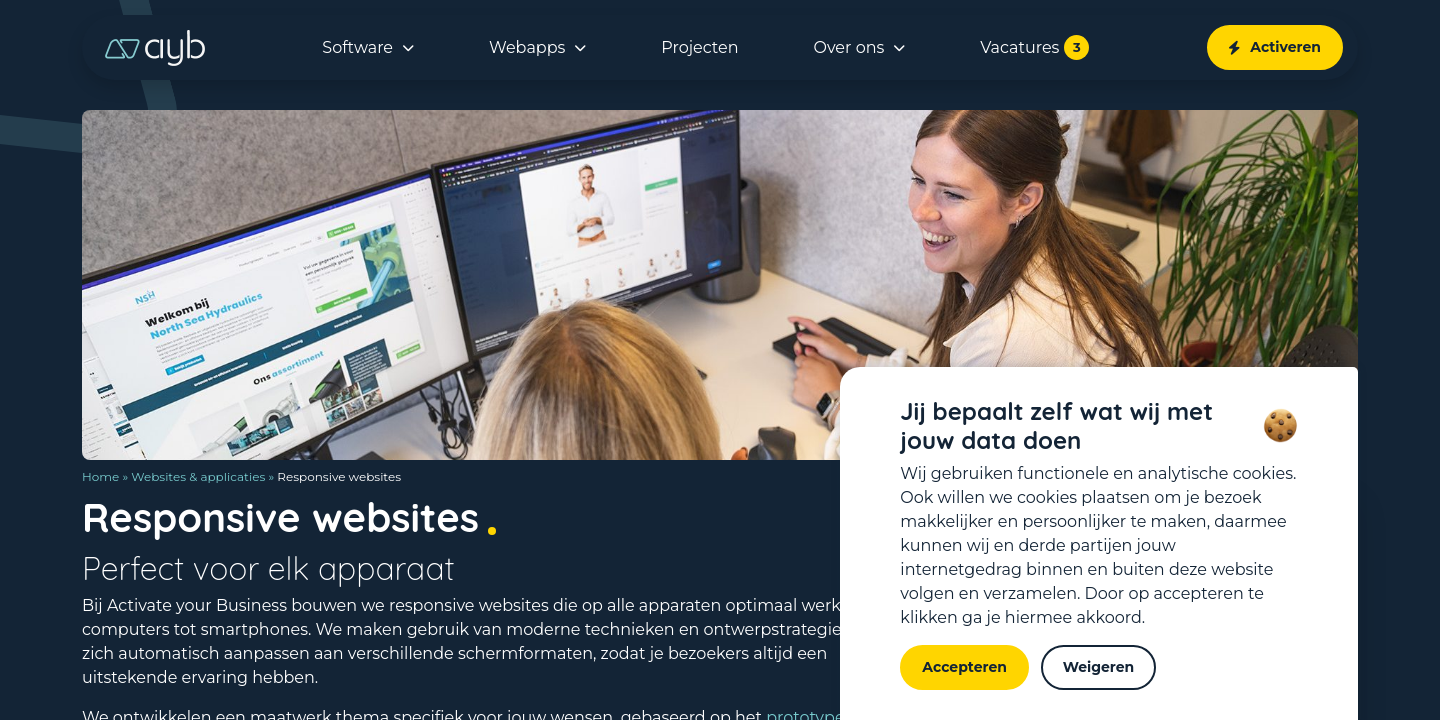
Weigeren (1099, 667)
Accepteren (964, 667)
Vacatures (1034, 47)
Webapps (527, 47)
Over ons (849, 47)
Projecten (699, 47)
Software (357, 47)
